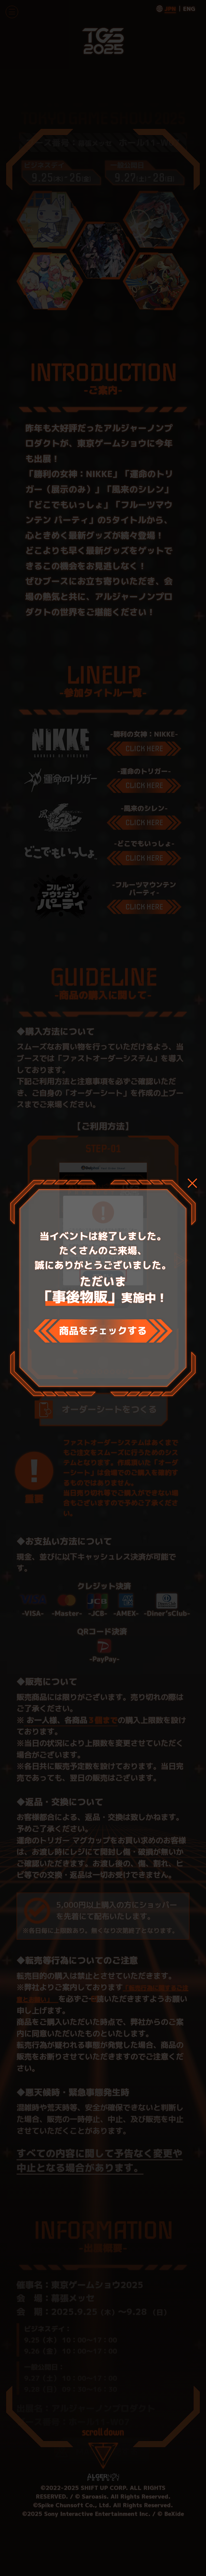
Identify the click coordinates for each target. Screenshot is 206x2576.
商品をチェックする (103, 1330)
